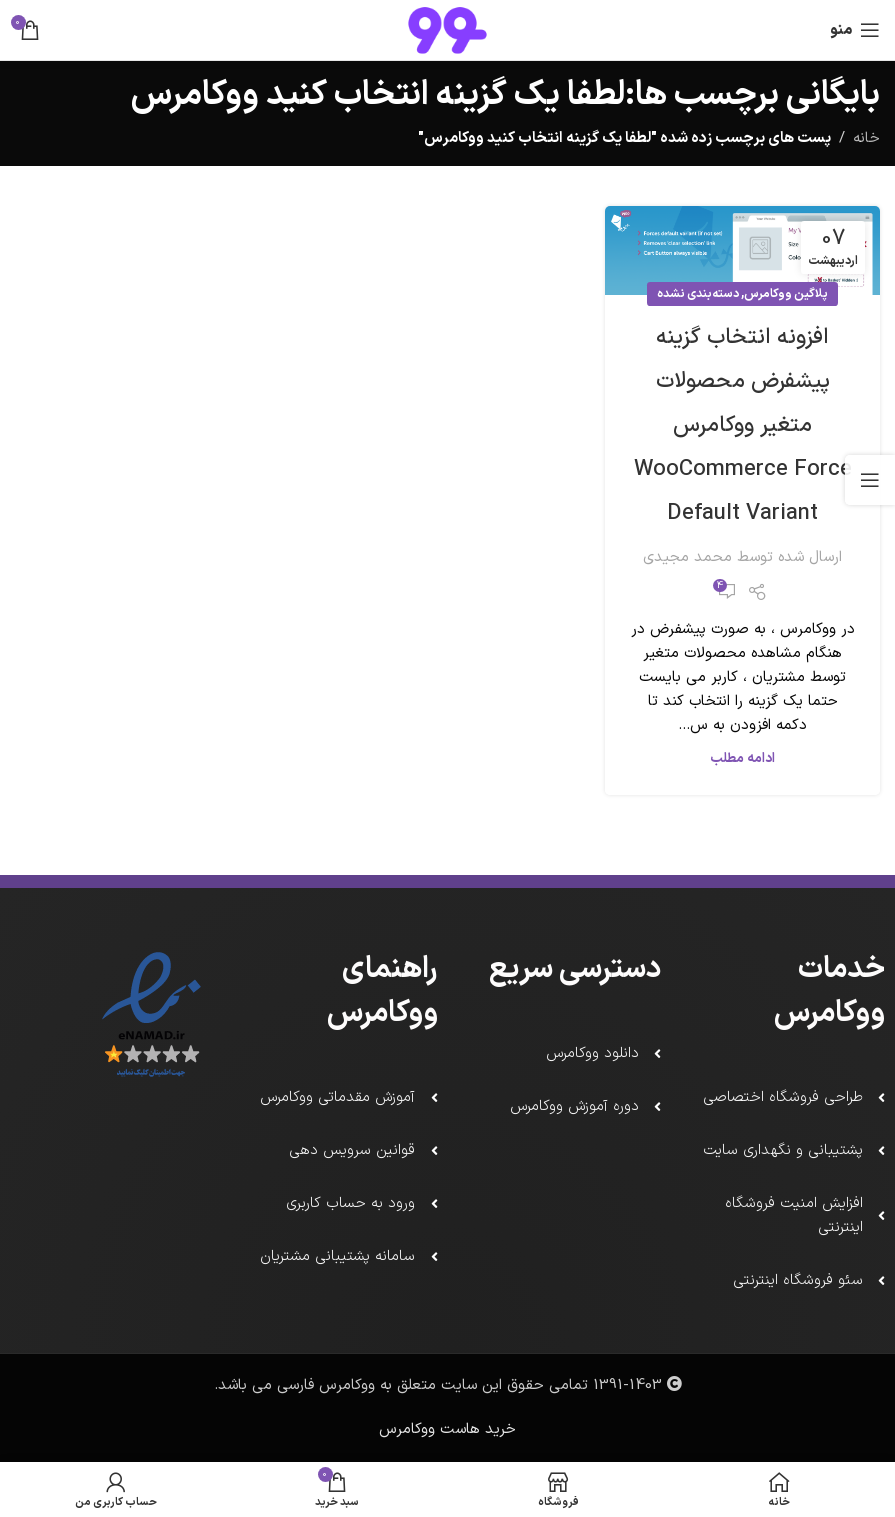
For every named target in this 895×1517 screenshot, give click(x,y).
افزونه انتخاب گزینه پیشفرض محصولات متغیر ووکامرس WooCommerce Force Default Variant (743, 425)
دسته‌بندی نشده (698, 294)
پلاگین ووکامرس (786, 294)
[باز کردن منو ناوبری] (855, 30)
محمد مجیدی (687, 557)
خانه (866, 138)
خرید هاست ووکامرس (447, 1429)
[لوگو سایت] (447, 29)
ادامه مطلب (742, 758)
